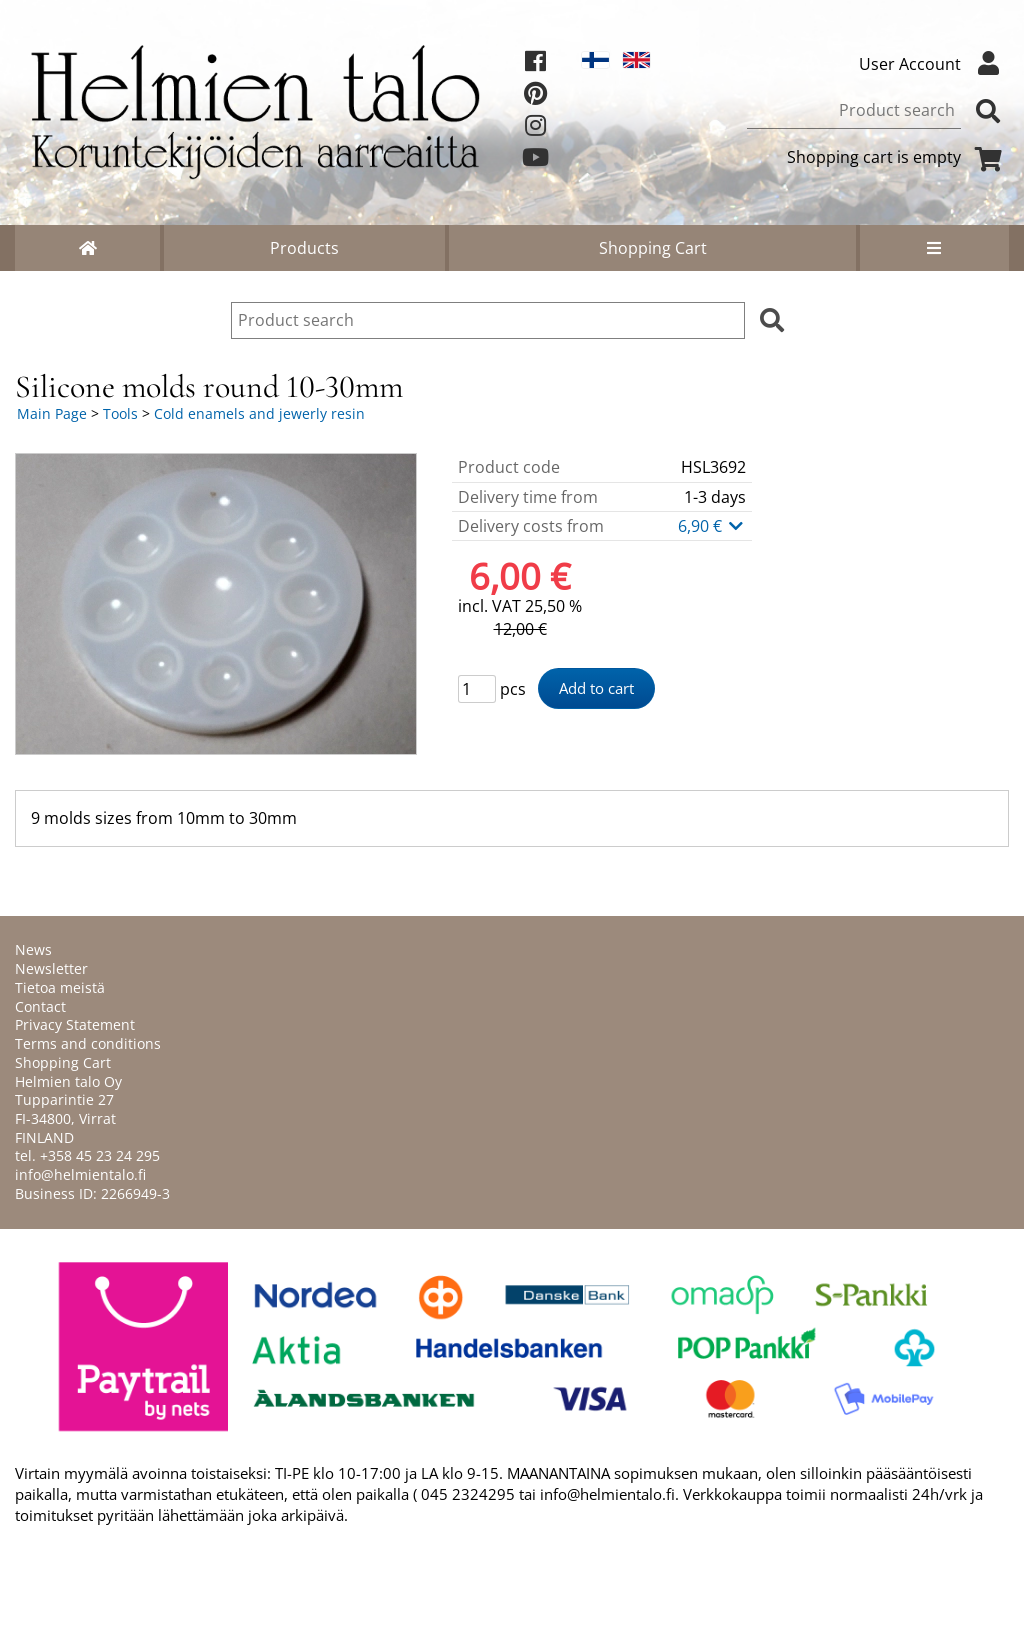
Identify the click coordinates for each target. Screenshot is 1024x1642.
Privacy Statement (75, 1024)
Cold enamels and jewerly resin (259, 413)
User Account (934, 64)
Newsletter (51, 968)
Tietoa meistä (60, 987)
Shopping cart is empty (898, 157)
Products (304, 248)
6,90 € (712, 526)
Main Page (52, 413)
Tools (120, 413)
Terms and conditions (88, 1043)
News (33, 949)
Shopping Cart (653, 248)
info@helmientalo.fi (80, 1174)
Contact (40, 1006)
